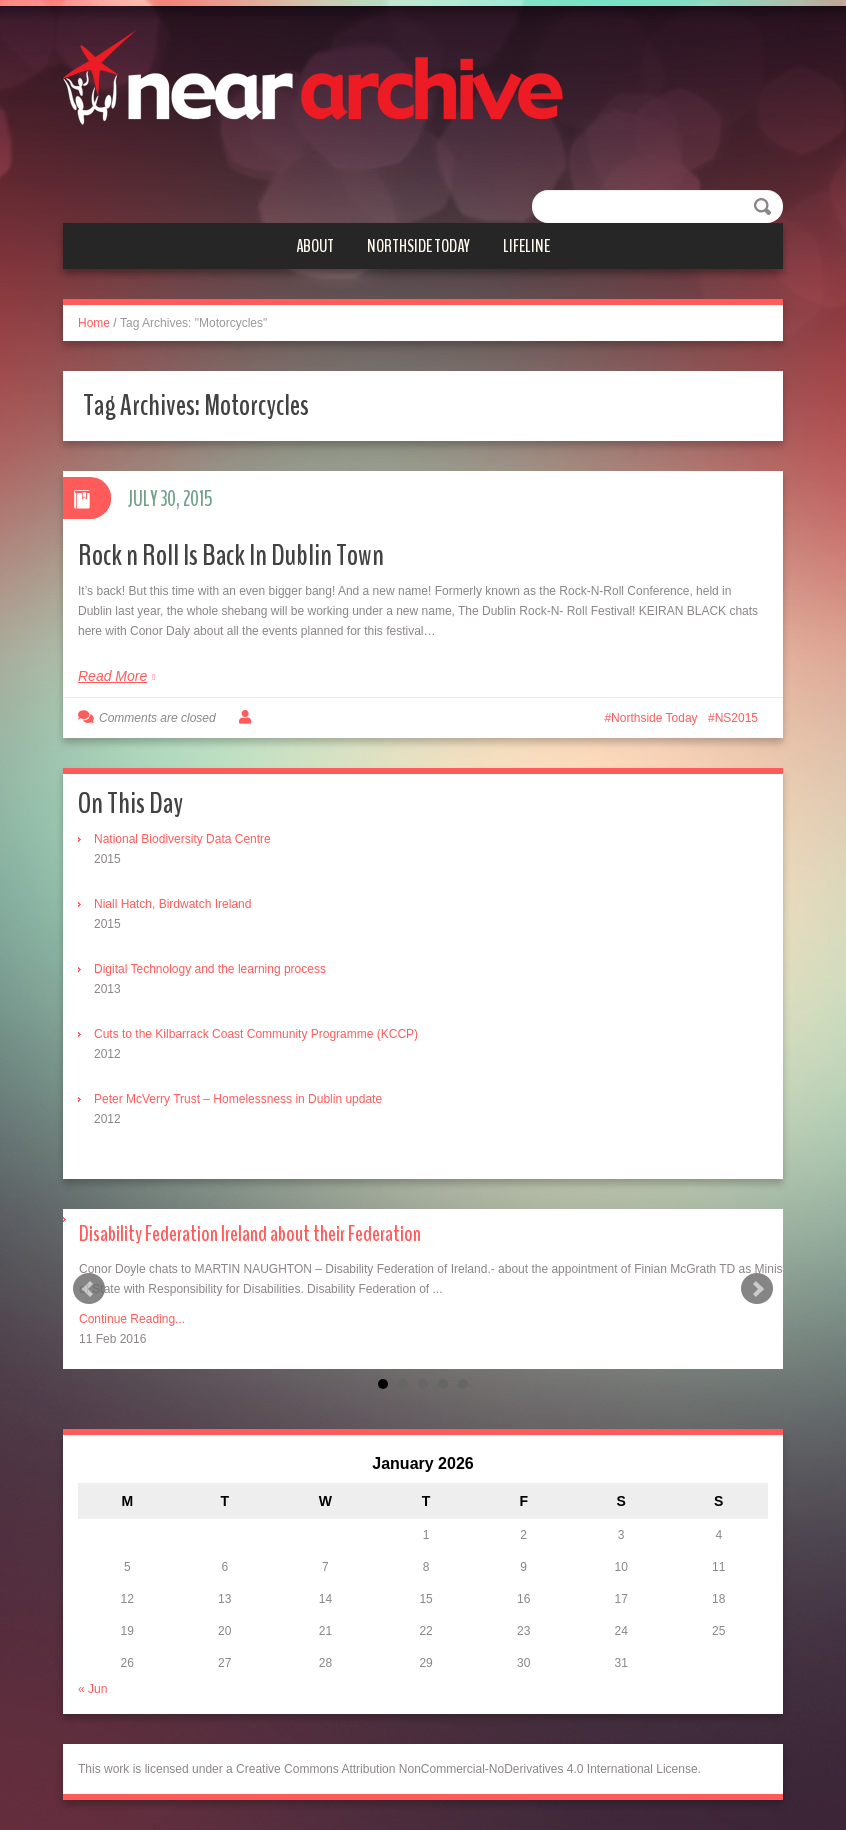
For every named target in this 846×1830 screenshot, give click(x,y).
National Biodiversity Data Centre (182, 839)
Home (94, 323)
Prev (89, 1289)
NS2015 (736, 718)
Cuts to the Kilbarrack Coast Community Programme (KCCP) (256, 1034)
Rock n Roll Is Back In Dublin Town (231, 555)
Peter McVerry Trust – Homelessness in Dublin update (238, 1099)
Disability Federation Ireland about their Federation (250, 1234)
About (315, 246)
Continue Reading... (132, 1319)
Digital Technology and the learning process (210, 969)
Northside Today (418, 246)
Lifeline (526, 246)
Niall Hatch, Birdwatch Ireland (172, 904)
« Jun (92, 1689)
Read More (112, 676)
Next (757, 1289)
